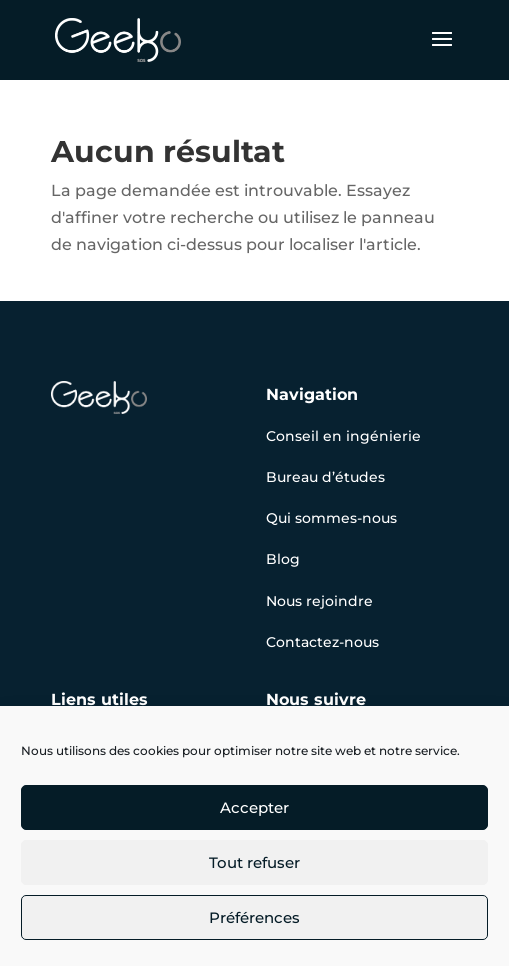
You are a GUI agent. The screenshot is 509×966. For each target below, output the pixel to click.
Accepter (254, 807)
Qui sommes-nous (331, 518)
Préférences (254, 917)
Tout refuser (254, 862)
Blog (283, 559)
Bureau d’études (325, 477)
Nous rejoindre (319, 601)
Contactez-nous (322, 642)
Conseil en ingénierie (343, 436)
